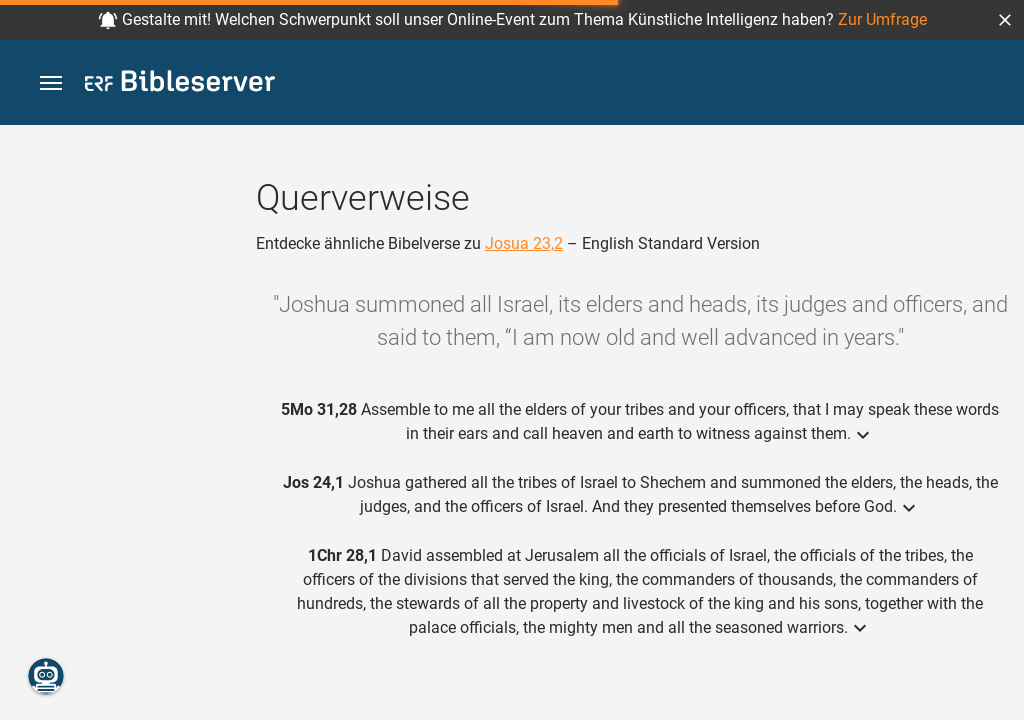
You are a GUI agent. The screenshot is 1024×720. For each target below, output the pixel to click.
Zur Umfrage (882, 19)
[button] (1005, 20)
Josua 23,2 (524, 243)
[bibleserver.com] (180, 84)
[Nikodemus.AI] (46, 676)
